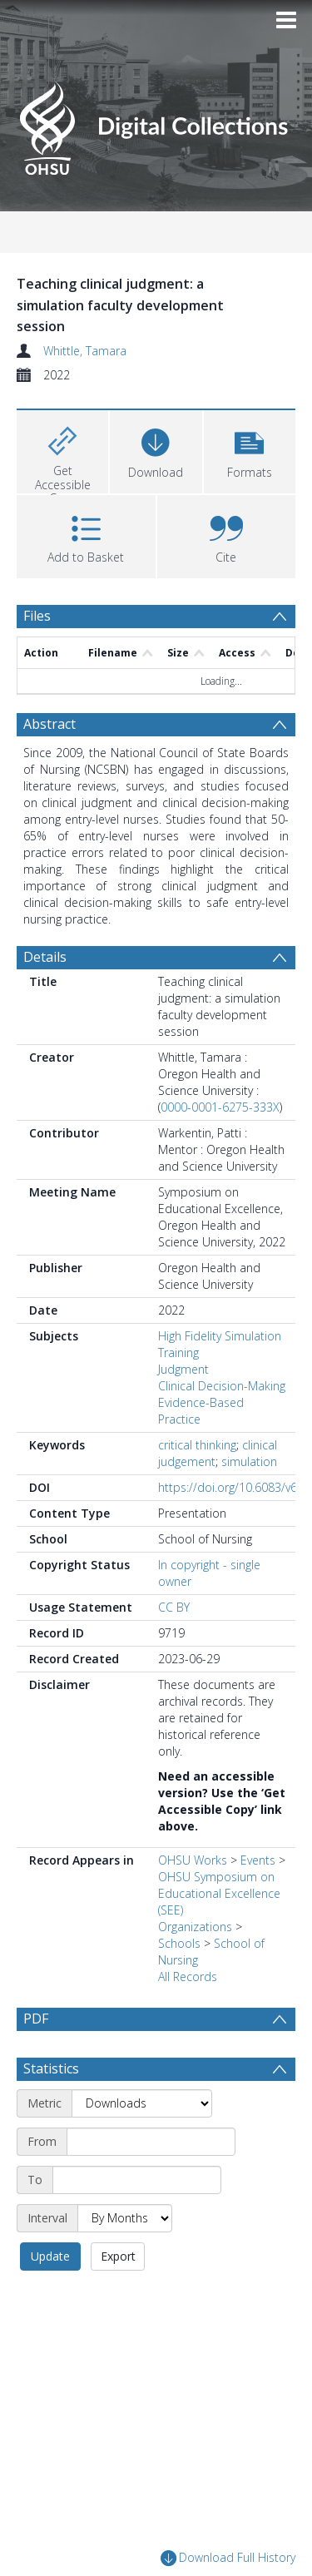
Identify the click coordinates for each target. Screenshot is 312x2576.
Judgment (183, 1369)
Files (37, 616)
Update (50, 2256)
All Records (187, 1976)
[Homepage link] (156, 123)
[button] (249, 449)
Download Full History (228, 2558)
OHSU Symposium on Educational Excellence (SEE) (219, 1893)
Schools (179, 1943)
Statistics (51, 2068)
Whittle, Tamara (84, 351)
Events (257, 1860)
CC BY (174, 1607)
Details (45, 957)
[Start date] (151, 2142)
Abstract (49, 724)
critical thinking (197, 1445)
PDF (35, 2018)
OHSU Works (192, 1860)
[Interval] (124, 2218)
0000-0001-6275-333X (220, 1107)
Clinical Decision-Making (221, 1386)
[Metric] (142, 2103)
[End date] (136, 2180)
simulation (249, 1461)
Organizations (195, 1926)
